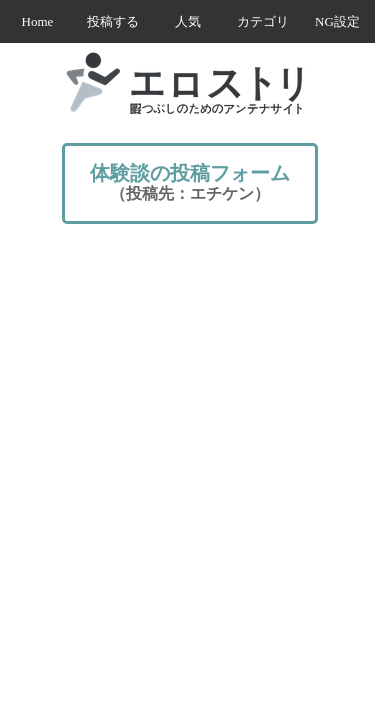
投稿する (113, 21)
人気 (188, 21)
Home (38, 21)
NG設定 (337, 21)
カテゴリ (263, 21)
